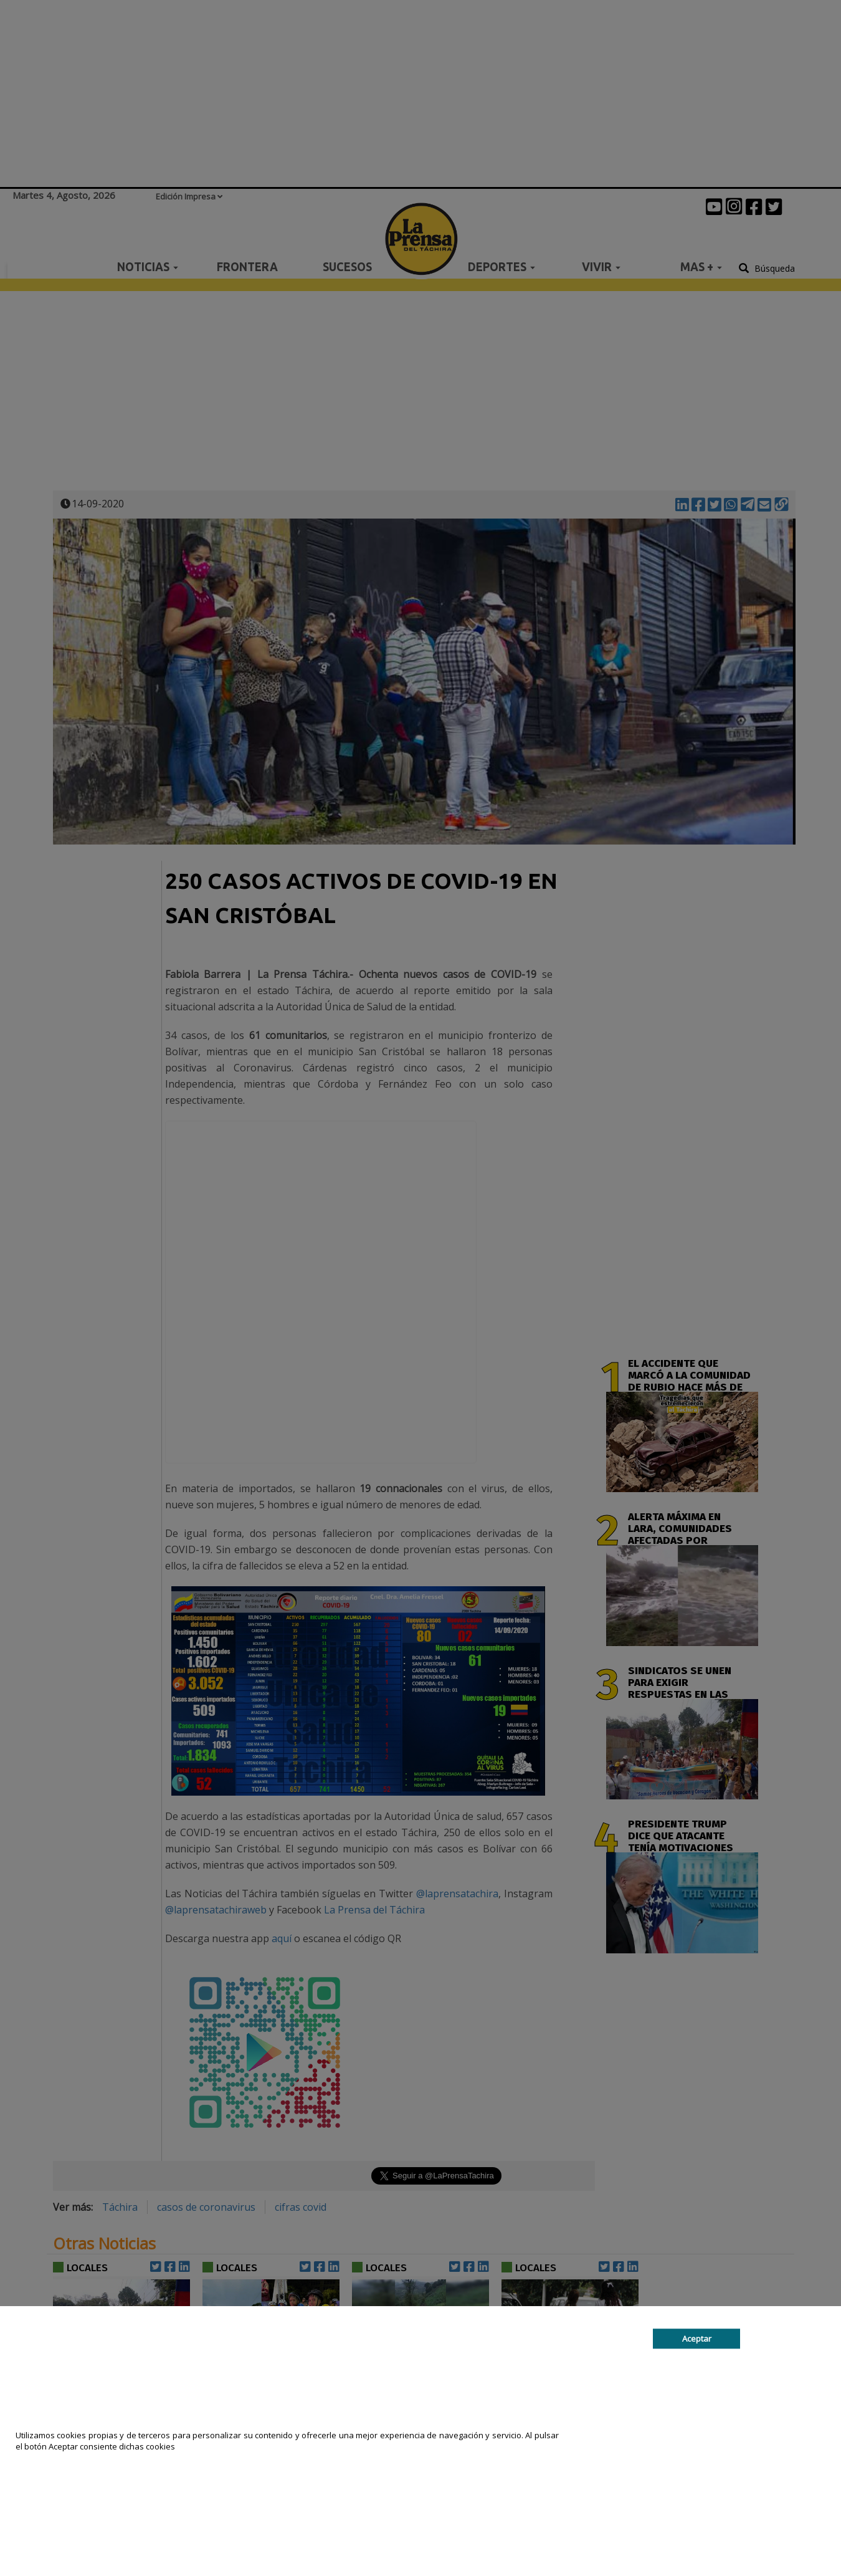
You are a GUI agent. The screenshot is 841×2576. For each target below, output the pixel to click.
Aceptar (696, 2338)
